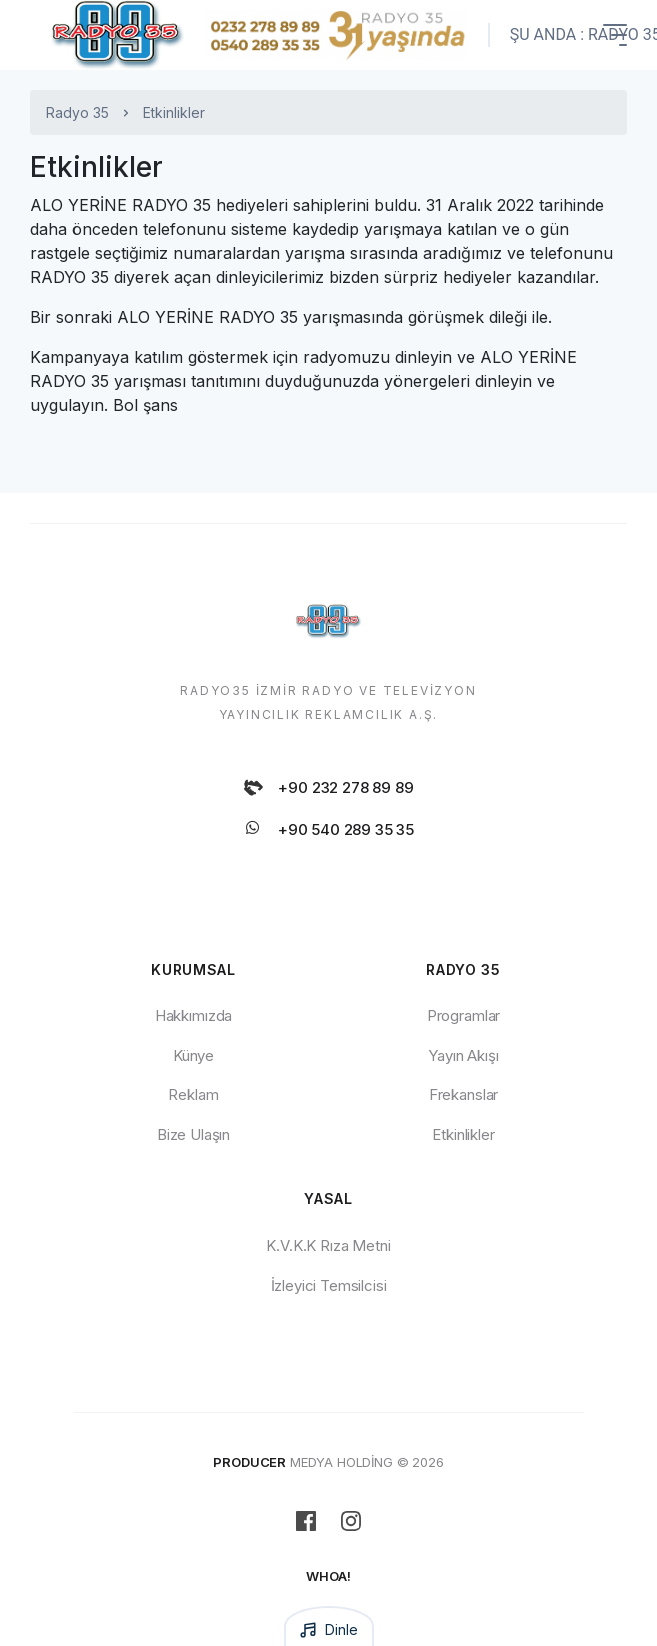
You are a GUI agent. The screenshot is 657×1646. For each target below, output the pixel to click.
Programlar (463, 1015)
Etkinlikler (463, 1134)
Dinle (328, 1630)
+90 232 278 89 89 (328, 788)
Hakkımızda (193, 1015)
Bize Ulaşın (193, 1134)
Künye (193, 1055)
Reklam (193, 1094)
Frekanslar (463, 1094)
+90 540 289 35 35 (328, 830)
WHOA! (328, 1576)
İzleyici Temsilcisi (329, 1285)
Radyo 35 (77, 112)
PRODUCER (249, 1462)
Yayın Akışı (463, 1055)
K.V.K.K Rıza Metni (328, 1245)
